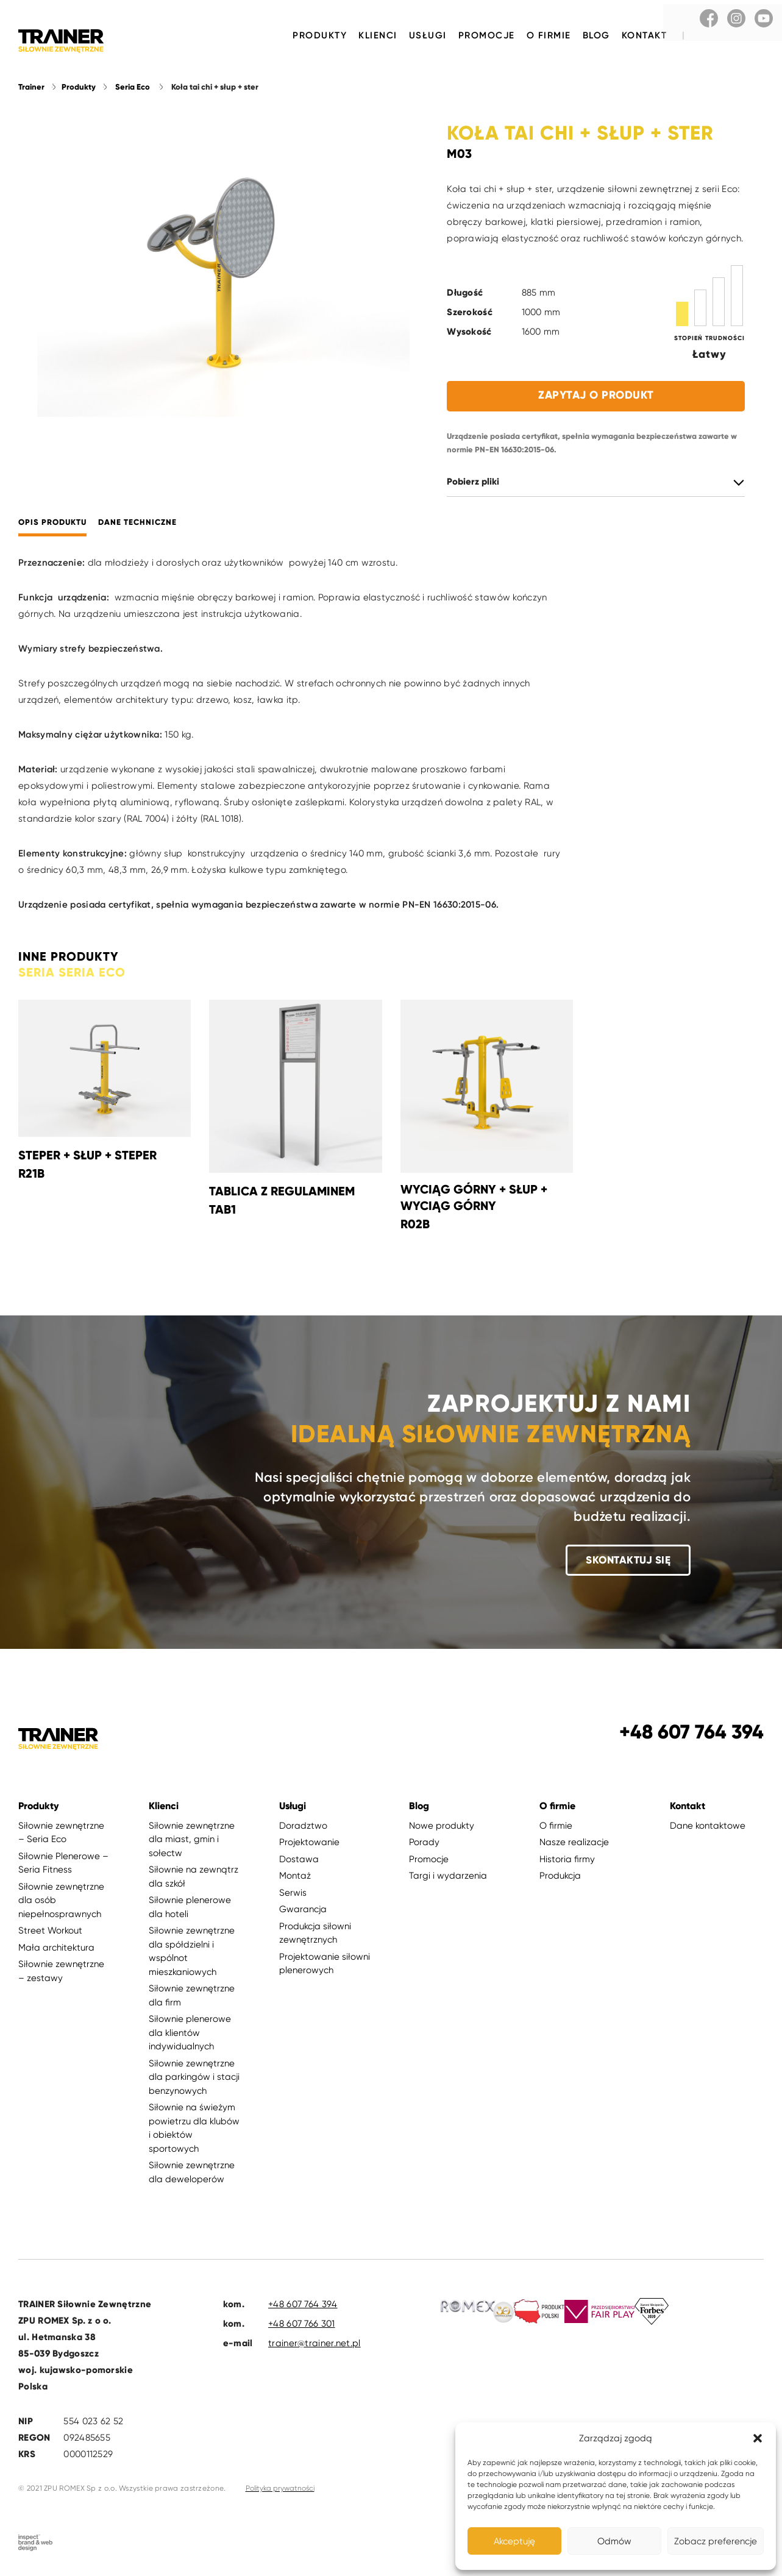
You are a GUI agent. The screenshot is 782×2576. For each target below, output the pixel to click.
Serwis (293, 1895)
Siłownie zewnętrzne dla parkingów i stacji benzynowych (194, 2079)
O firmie (549, 35)
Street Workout (50, 1932)
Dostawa (299, 1861)
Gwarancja (303, 1911)
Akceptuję (514, 2541)
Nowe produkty (441, 1828)
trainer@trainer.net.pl (314, 2345)
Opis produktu (52, 525)
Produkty (320, 35)
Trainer (31, 89)
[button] (758, 2438)
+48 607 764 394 (303, 2306)
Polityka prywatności (280, 2490)
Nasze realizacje (574, 1844)
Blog (596, 35)
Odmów (614, 2541)
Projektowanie (309, 1844)
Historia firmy (567, 1861)
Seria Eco (132, 89)
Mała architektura (56, 1949)
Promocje (486, 35)
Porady (424, 1844)
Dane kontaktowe (707, 1828)
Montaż (295, 1878)
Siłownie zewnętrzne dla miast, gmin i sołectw (192, 1842)
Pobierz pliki (473, 484)
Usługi (428, 35)
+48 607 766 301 (301, 2326)
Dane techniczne (137, 525)
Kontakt (644, 35)
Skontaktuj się (628, 1562)
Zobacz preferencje (715, 2541)
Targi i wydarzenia (448, 1878)
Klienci (377, 35)
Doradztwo (303, 1828)
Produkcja (560, 1878)
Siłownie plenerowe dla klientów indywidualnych (190, 2035)
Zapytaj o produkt (596, 397)
